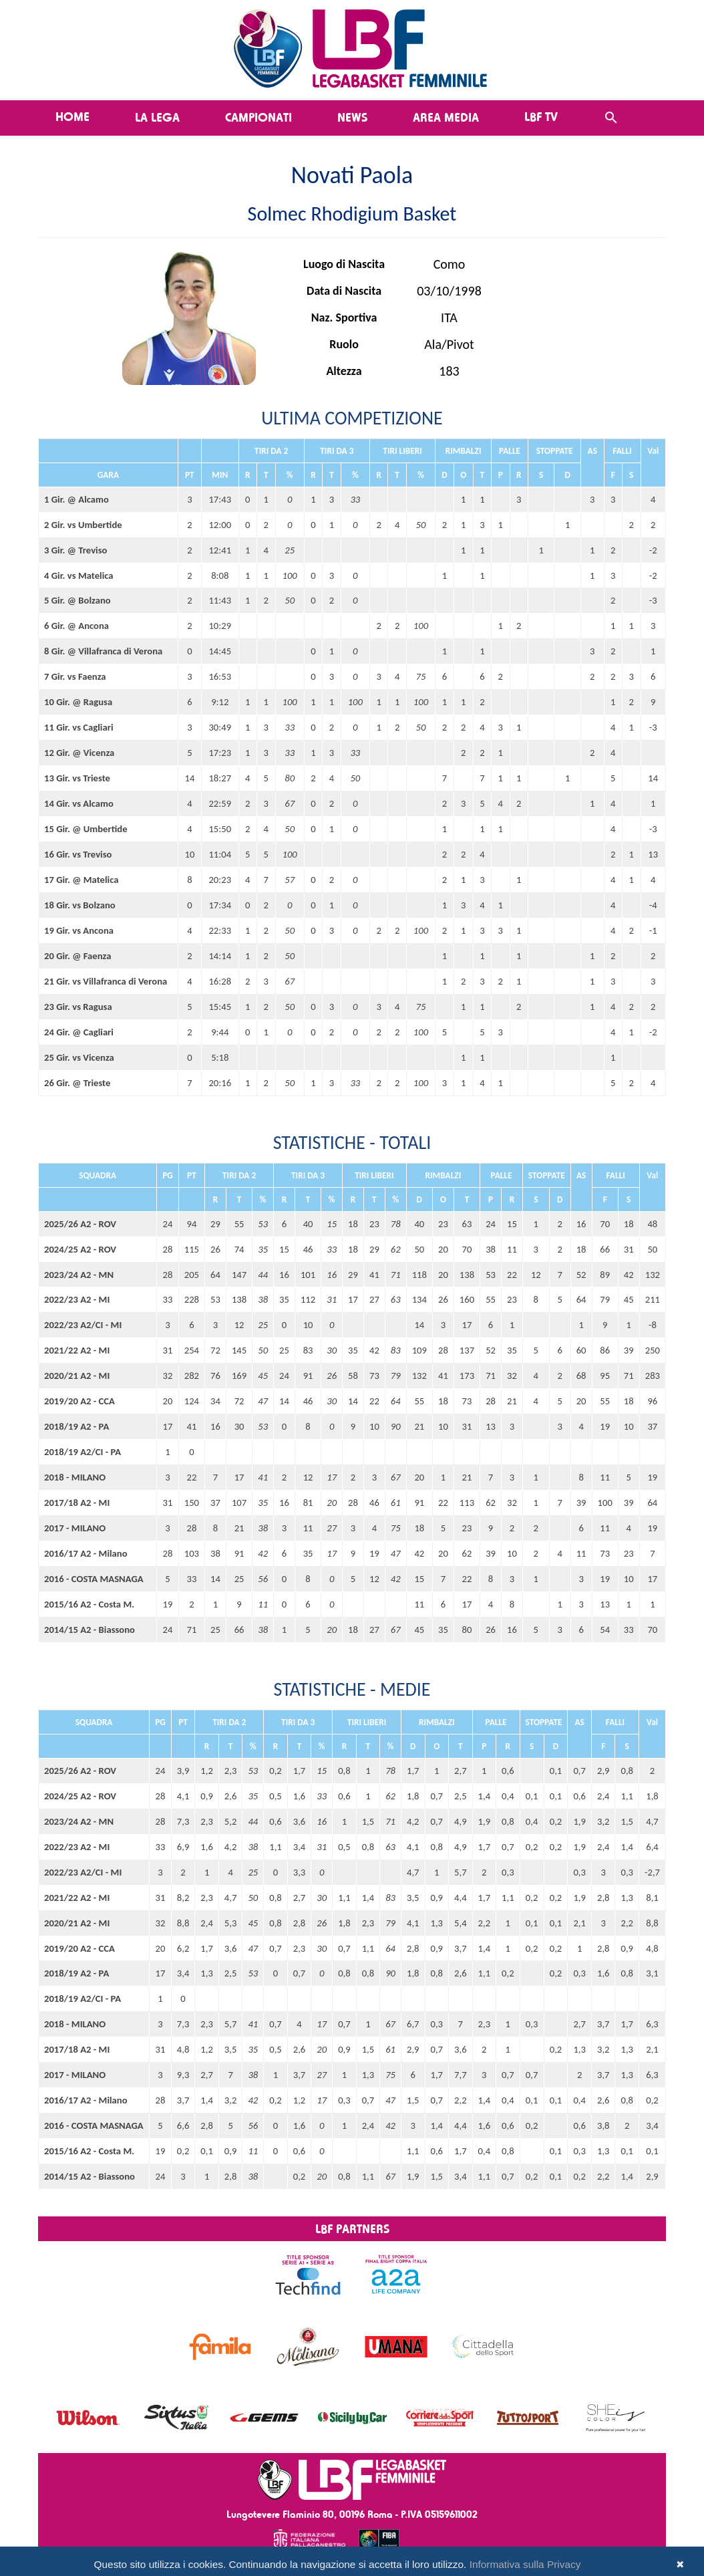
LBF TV (541, 116)
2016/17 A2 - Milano (86, 1553)
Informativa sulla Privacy (525, 2564)
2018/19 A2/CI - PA (82, 1452)
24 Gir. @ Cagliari (79, 1032)
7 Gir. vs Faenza (75, 676)
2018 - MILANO (75, 1477)
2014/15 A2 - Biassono (89, 1630)
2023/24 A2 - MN (79, 1275)
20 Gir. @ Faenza (77, 956)
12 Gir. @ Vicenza (79, 753)
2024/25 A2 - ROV (80, 1249)
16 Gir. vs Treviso (78, 854)
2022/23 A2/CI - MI (83, 1325)
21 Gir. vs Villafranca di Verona (105, 981)
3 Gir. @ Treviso (75, 550)
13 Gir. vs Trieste (77, 778)
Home (72, 116)
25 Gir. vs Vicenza (79, 1057)
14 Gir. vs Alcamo (79, 803)
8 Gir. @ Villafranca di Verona (103, 651)
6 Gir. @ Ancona (76, 626)
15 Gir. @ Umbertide (86, 829)
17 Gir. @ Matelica (81, 880)
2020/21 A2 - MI (77, 1376)
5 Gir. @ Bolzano (77, 600)
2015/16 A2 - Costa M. (89, 1604)
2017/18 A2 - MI (77, 1503)
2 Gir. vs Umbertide (83, 525)
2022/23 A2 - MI (77, 1299)
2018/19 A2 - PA (76, 1426)
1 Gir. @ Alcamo (76, 499)
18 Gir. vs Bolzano (80, 905)
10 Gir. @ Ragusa (78, 702)
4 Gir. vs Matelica (79, 575)
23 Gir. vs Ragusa (78, 1007)
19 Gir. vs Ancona (79, 930)
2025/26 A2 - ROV (80, 1224)
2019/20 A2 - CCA (79, 1401)
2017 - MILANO (75, 1528)
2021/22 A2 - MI (77, 1350)
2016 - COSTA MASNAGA (94, 1579)
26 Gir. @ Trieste (77, 1083)
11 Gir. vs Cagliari (79, 727)
